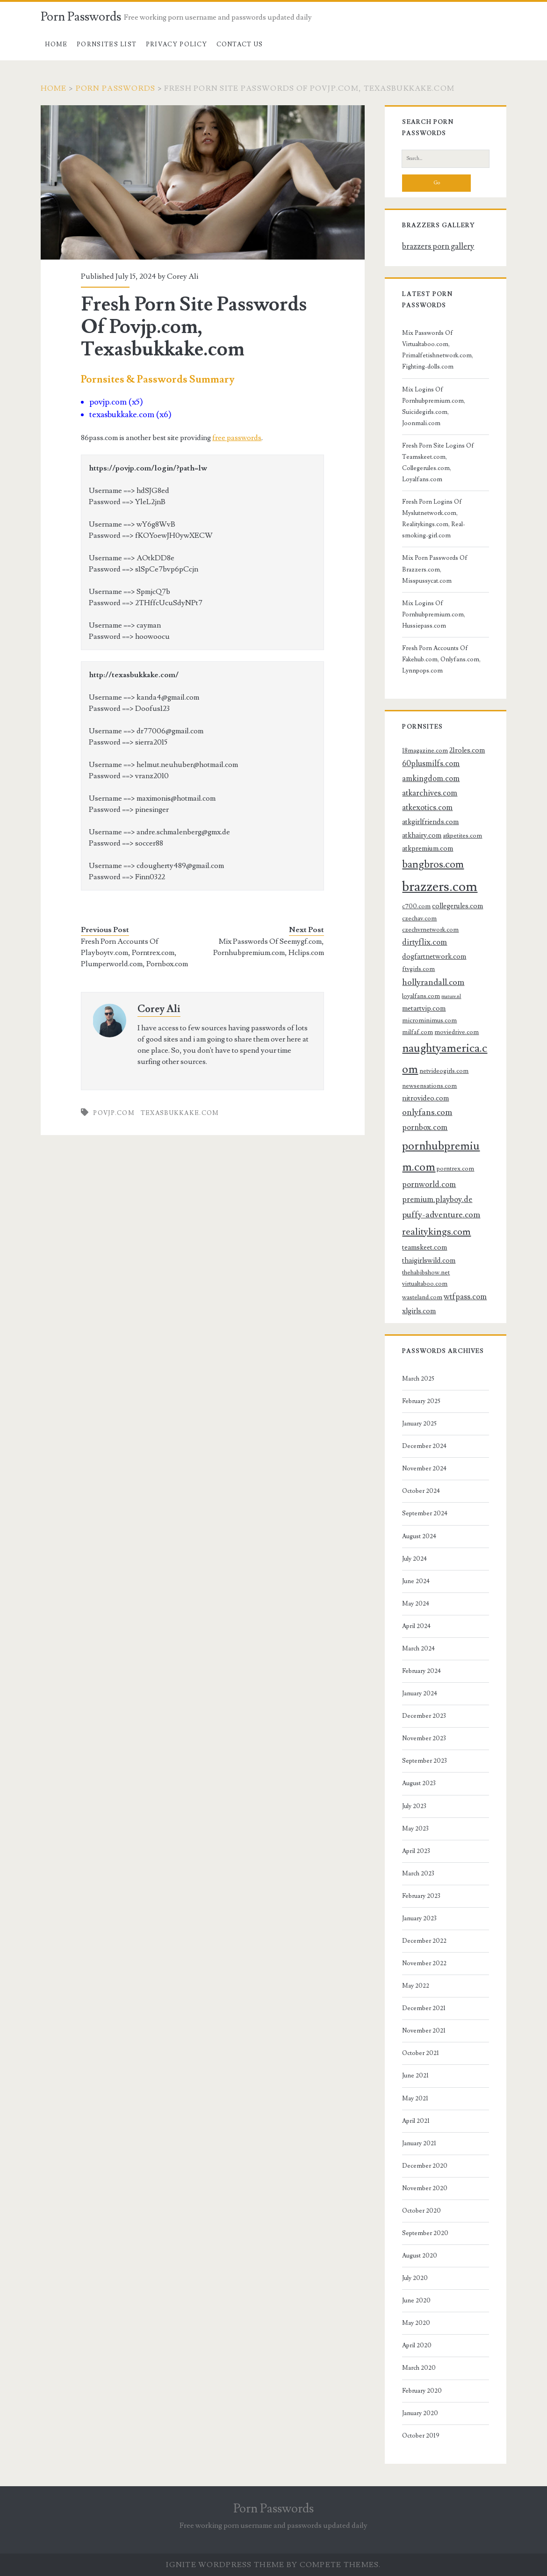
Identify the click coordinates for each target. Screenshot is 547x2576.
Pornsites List (107, 44)
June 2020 (416, 2300)
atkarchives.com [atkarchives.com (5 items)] (429, 793)
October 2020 (421, 2210)
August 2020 (419, 2255)
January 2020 (420, 2413)
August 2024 (419, 1536)
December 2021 (424, 2008)
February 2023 (421, 1896)
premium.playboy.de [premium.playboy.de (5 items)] (437, 1199)
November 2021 (424, 2030)
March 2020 (419, 2368)
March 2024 (418, 1648)
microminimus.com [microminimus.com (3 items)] (429, 1020)
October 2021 (420, 2053)
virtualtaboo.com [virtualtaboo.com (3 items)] (424, 1284)
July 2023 (414, 1806)
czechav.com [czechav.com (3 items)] (419, 918)
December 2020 (424, 2166)
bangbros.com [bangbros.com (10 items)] (433, 864)
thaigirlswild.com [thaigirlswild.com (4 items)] (428, 1260)
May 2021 (415, 2098)
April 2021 (416, 2121)
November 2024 (424, 1468)
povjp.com (114, 1113)
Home (56, 44)
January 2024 (419, 1693)
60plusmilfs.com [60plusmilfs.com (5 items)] (431, 764)
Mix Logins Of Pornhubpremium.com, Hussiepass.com (433, 615)
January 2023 (419, 1918)
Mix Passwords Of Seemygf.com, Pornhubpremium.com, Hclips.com (268, 947)
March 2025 (418, 1378)
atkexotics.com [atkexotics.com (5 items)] (427, 808)
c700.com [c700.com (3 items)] (416, 906)
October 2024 (421, 1491)
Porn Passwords (81, 17)
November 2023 (424, 1738)
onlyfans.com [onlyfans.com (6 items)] (427, 1112)
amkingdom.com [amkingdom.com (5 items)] (431, 779)
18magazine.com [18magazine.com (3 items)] (425, 750)
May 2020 (416, 2323)
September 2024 (424, 1513)
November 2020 (424, 2188)
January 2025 (419, 1423)
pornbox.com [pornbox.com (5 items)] (424, 1127)
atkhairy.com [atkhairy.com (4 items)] (421, 835)
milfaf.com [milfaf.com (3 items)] (417, 1032)
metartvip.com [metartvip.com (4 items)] (424, 1008)
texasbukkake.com (180, 1113)
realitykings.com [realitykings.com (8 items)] (436, 1231)
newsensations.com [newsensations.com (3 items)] (429, 1086)
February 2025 (421, 1401)
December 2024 (424, 1446)
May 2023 (415, 1828)
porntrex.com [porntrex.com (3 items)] (455, 1168)
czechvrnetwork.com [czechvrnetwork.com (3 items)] (430, 929)
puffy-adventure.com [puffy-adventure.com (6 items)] (441, 1214)
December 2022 (424, 1941)
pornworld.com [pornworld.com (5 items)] (429, 1184)
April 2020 (417, 2345)
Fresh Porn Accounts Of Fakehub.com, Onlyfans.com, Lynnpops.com (441, 659)
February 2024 (421, 1671)
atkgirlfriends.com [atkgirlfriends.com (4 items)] (430, 821)
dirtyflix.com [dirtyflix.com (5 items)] (424, 942)
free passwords (236, 437)
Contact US (239, 44)
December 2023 (424, 1716)
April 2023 (416, 1851)
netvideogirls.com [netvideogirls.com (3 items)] (443, 1071)
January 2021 (419, 2143)
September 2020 (425, 2233)
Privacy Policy (176, 44)
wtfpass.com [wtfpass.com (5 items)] (465, 1297)
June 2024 (416, 1581)
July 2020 (415, 2278)
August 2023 (419, 1783)
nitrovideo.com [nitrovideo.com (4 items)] (425, 1098)
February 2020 (422, 2391)
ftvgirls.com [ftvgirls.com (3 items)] (418, 969)
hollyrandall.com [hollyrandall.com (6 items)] (433, 982)
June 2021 (415, 2075)
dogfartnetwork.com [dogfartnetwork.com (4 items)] (434, 956)
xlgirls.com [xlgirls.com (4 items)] (419, 1311)
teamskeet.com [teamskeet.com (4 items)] (424, 1247)
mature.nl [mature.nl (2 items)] (451, 996)
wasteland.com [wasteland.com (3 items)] (422, 1297)
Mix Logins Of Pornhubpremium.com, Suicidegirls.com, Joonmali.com (433, 406)
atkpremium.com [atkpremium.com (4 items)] (427, 848)
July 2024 (414, 1559)
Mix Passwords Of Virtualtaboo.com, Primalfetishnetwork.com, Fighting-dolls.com (437, 349)
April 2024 (416, 1626)
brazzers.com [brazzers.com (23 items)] (439, 887)
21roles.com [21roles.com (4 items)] (467, 750)
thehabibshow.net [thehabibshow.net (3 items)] (426, 1272)
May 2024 (415, 1603)
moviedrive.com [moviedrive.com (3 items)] (456, 1032)
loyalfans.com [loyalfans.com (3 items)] (421, 996)
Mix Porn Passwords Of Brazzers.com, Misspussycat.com (435, 569)
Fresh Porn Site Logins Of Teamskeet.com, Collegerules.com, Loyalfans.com (438, 462)
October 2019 (420, 2435)
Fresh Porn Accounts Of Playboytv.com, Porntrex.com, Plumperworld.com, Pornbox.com (134, 953)
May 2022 (415, 1986)
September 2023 (424, 1761)
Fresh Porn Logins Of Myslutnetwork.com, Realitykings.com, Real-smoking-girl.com (433, 518)
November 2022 (424, 1963)
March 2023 (418, 1873)
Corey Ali (182, 276)
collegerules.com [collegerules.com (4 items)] (457, 906)
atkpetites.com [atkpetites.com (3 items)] (462, 835)
